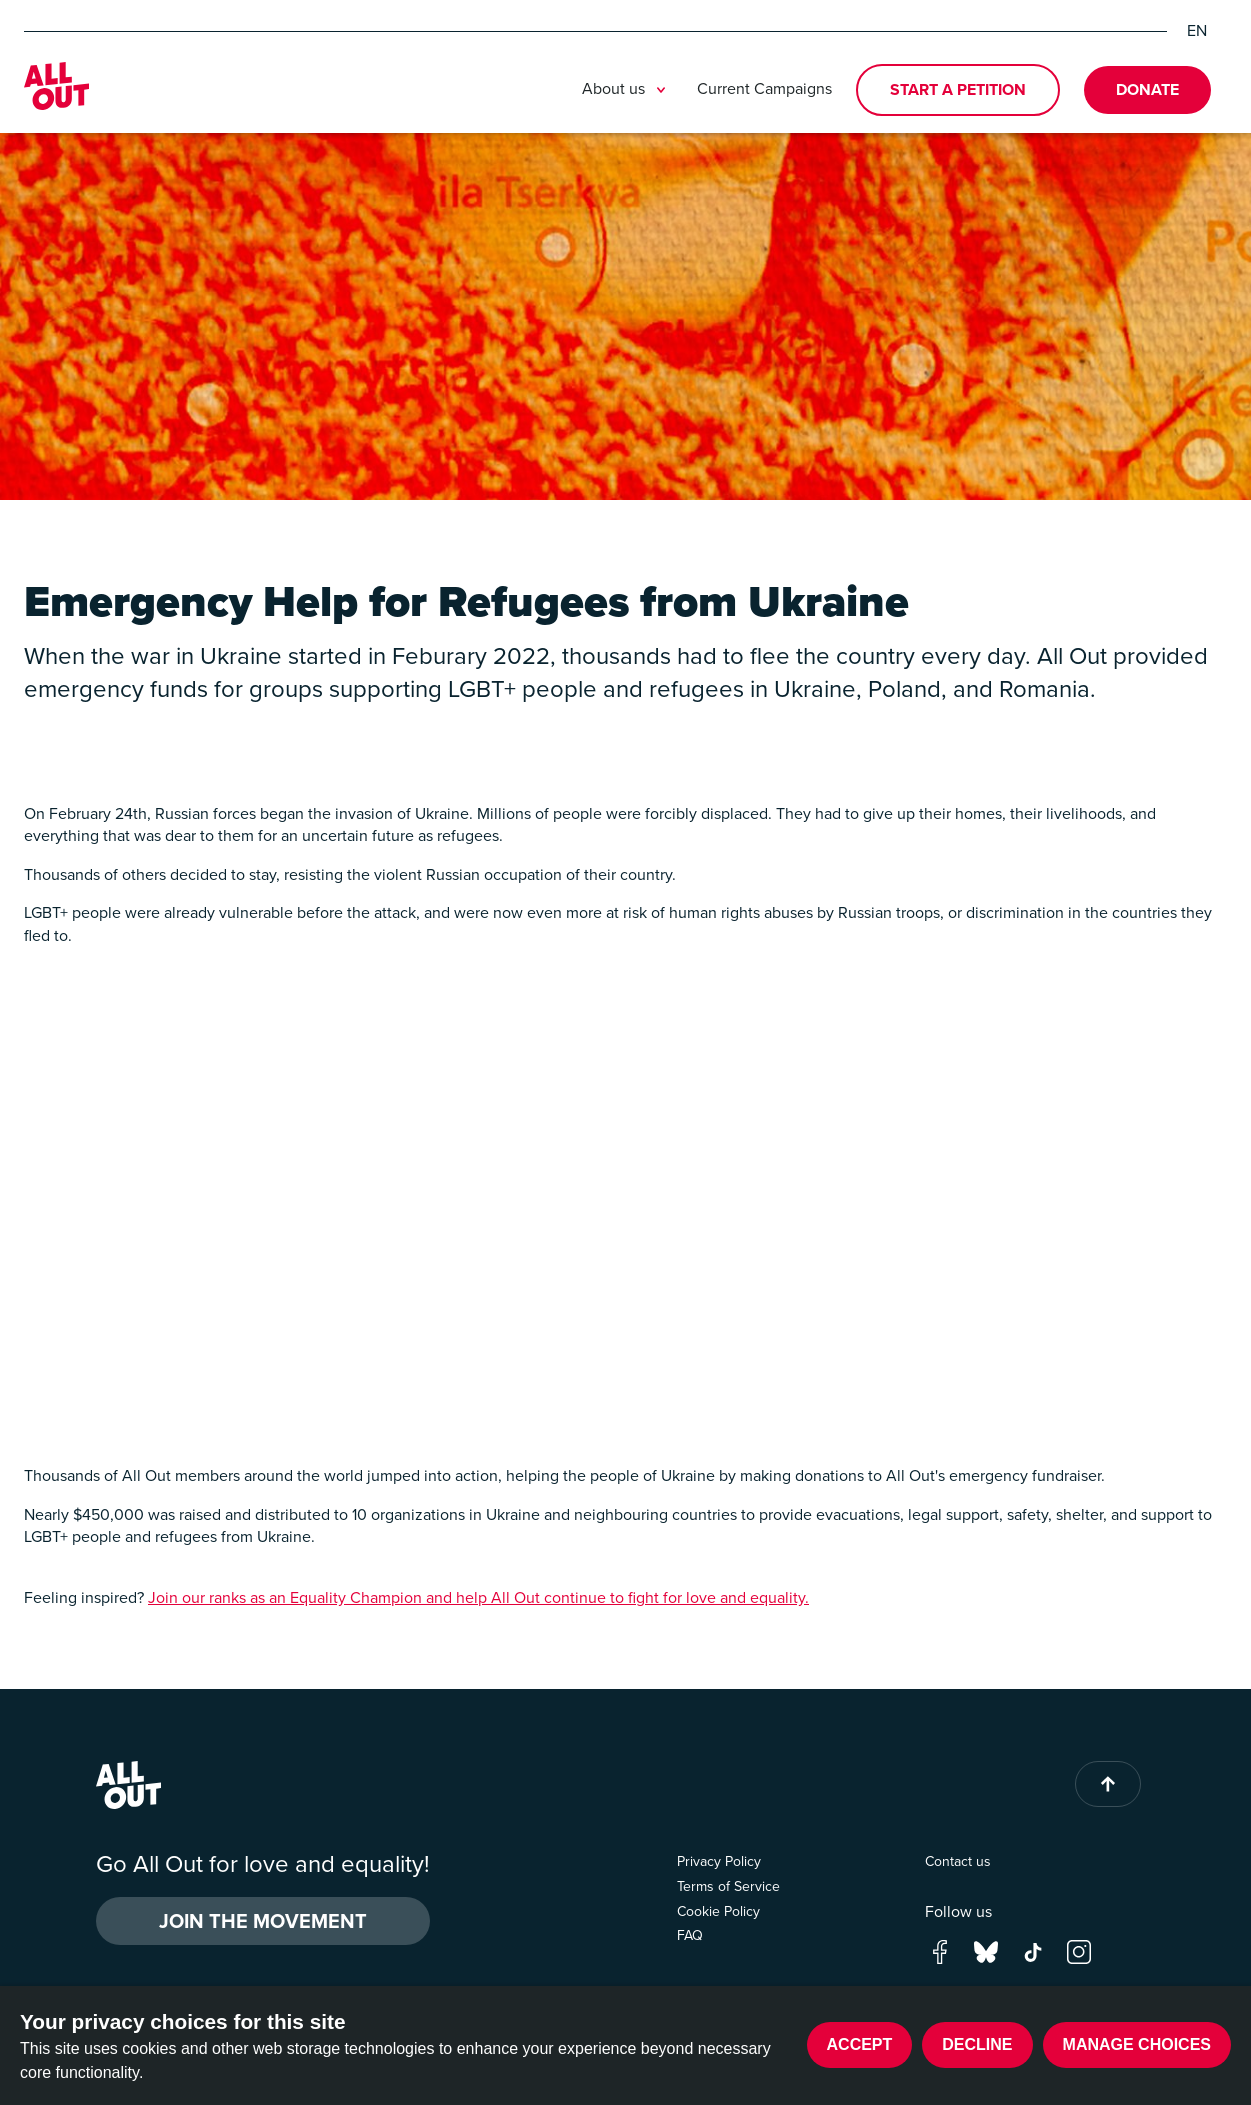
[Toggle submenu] (661, 90)
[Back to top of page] (1108, 1784)
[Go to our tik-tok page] (1033, 1950)
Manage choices (1137, 2044)
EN (1197, 31)
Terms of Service (728, 1886)
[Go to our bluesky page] (986, 1950)
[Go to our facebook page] (940, 1950)
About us (627, 90)
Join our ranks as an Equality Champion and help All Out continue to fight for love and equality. (478, 1597)
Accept (860, 2044)
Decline (977, 2044)
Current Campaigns (764, 88)
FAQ (690, 1935)
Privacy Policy (719, 1861)
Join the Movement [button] (263, 1921)
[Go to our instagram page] (1079, 1950)
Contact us (958, 1861)
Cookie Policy (718, 1911)
